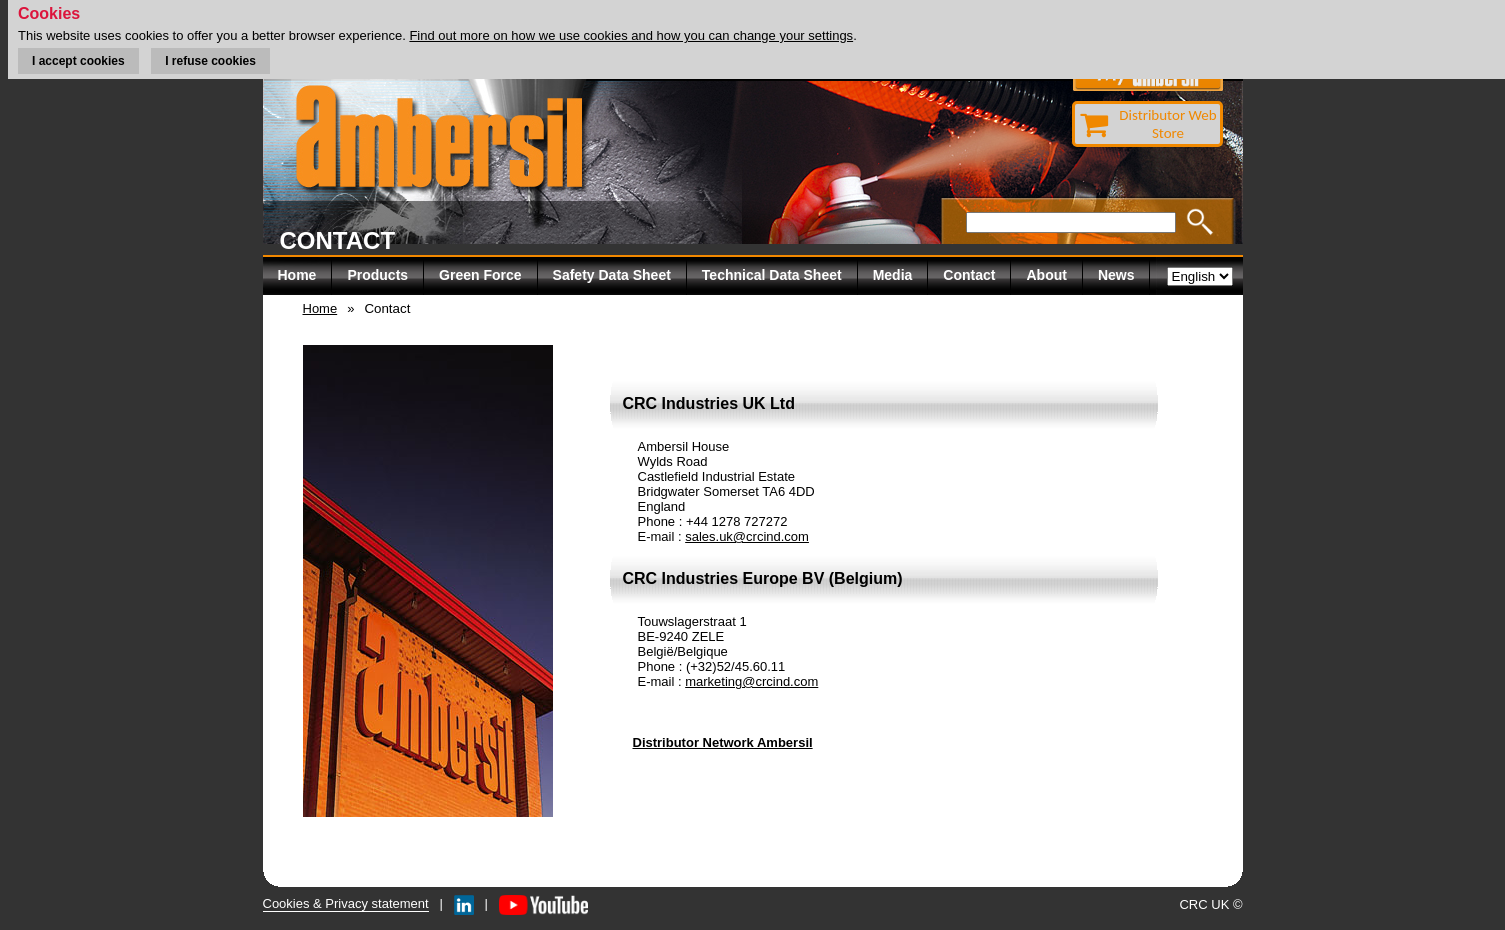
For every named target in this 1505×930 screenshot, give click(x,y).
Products (377, 275)
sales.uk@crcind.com (747, 536)
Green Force (480, 275)
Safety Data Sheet (612, 275)
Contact (969, 275)
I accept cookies (78, 61)
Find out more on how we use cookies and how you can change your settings (631, 35)
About (1046, 275)
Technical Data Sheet (772, 275)
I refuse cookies (210, 61)
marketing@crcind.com (751, 681)
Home (297, 275)
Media (893, 275)
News (1116, 275)
